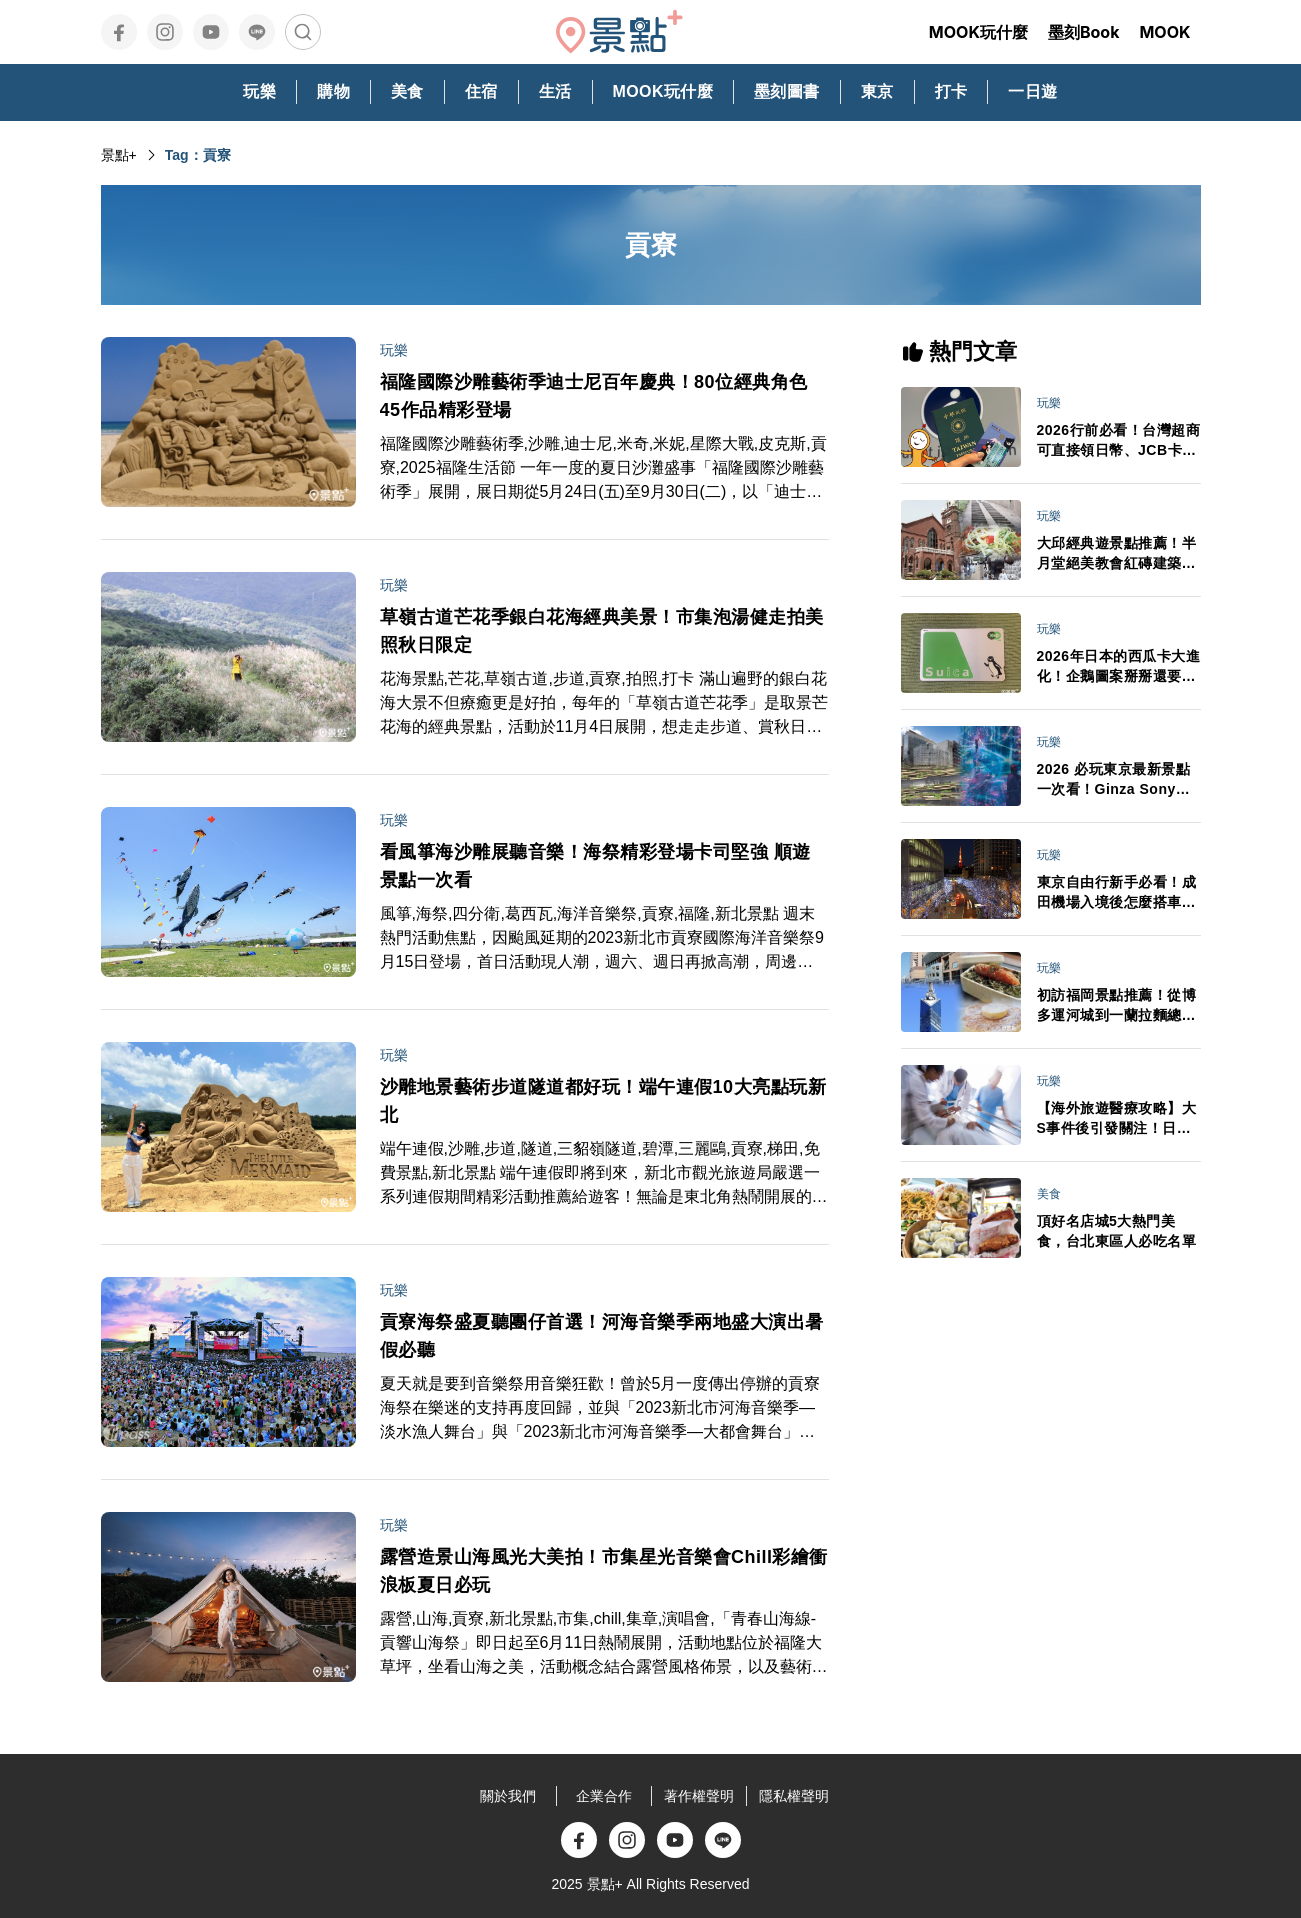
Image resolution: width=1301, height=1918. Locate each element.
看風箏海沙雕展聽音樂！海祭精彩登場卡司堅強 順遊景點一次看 (595, 866)
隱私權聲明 (794, 1796)
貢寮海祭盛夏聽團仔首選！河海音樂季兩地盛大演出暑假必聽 (602, 1336)
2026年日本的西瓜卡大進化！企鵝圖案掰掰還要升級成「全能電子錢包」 (1119, 667)
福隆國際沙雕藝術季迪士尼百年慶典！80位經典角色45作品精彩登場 (594, 396)
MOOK (1164, 32)
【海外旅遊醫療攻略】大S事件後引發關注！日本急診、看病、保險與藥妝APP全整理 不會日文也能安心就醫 (1117, 1119)
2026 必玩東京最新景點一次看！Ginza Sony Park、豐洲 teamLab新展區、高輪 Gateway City (1115, 780)
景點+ (119, 155)
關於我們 (508, 1796)
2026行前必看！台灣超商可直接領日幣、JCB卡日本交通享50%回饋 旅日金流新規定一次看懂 (1119, 441)
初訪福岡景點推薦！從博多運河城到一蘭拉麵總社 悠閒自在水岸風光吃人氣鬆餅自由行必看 (1117, 1006)
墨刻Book (1084, 32)
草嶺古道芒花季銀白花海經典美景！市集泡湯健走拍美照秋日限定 (602, 631)
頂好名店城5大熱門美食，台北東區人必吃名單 (1117, 1231)
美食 (1049, 1194)
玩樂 (394, 350)
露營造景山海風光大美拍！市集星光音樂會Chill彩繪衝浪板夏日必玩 (604, 1571)
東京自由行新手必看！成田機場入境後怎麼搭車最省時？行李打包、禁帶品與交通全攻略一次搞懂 (1117, 893)
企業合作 (604, 1796)
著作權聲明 (699, 1796)
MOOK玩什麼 (978, 32)
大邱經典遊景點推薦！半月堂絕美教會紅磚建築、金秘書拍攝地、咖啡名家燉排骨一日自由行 (1117, 554)
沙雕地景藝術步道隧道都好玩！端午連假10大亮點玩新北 (603, 1101)
